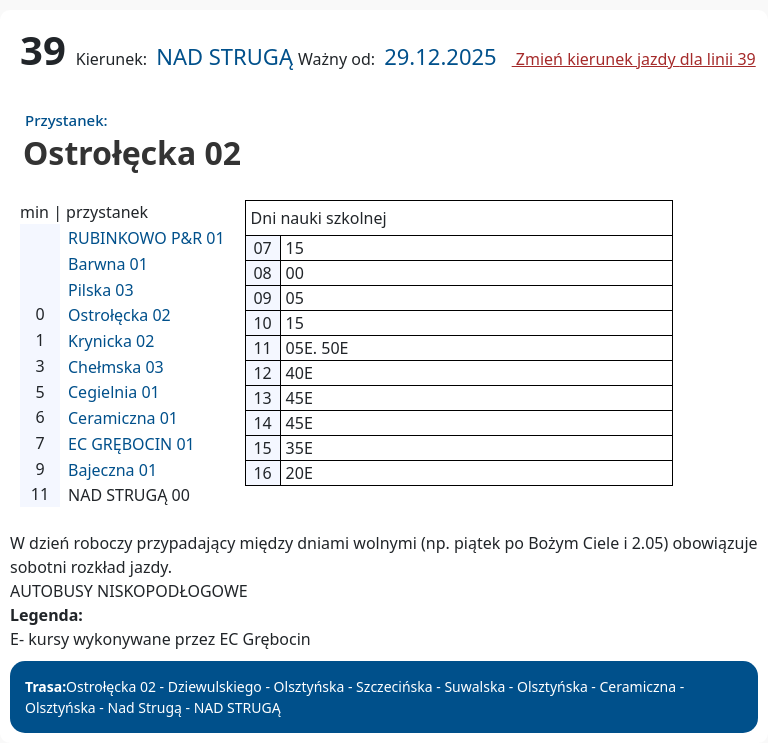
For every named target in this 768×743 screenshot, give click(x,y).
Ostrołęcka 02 (119, 315)
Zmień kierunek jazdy (634, 59)
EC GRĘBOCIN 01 (131, 444)
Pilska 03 (101, 290)
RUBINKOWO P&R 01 (146, 238)
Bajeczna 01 (112, 470)
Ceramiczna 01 (123, 418)
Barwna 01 (108, 264)
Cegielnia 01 (114, 392)
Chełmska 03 (116, 367)
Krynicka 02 (111, 341)
